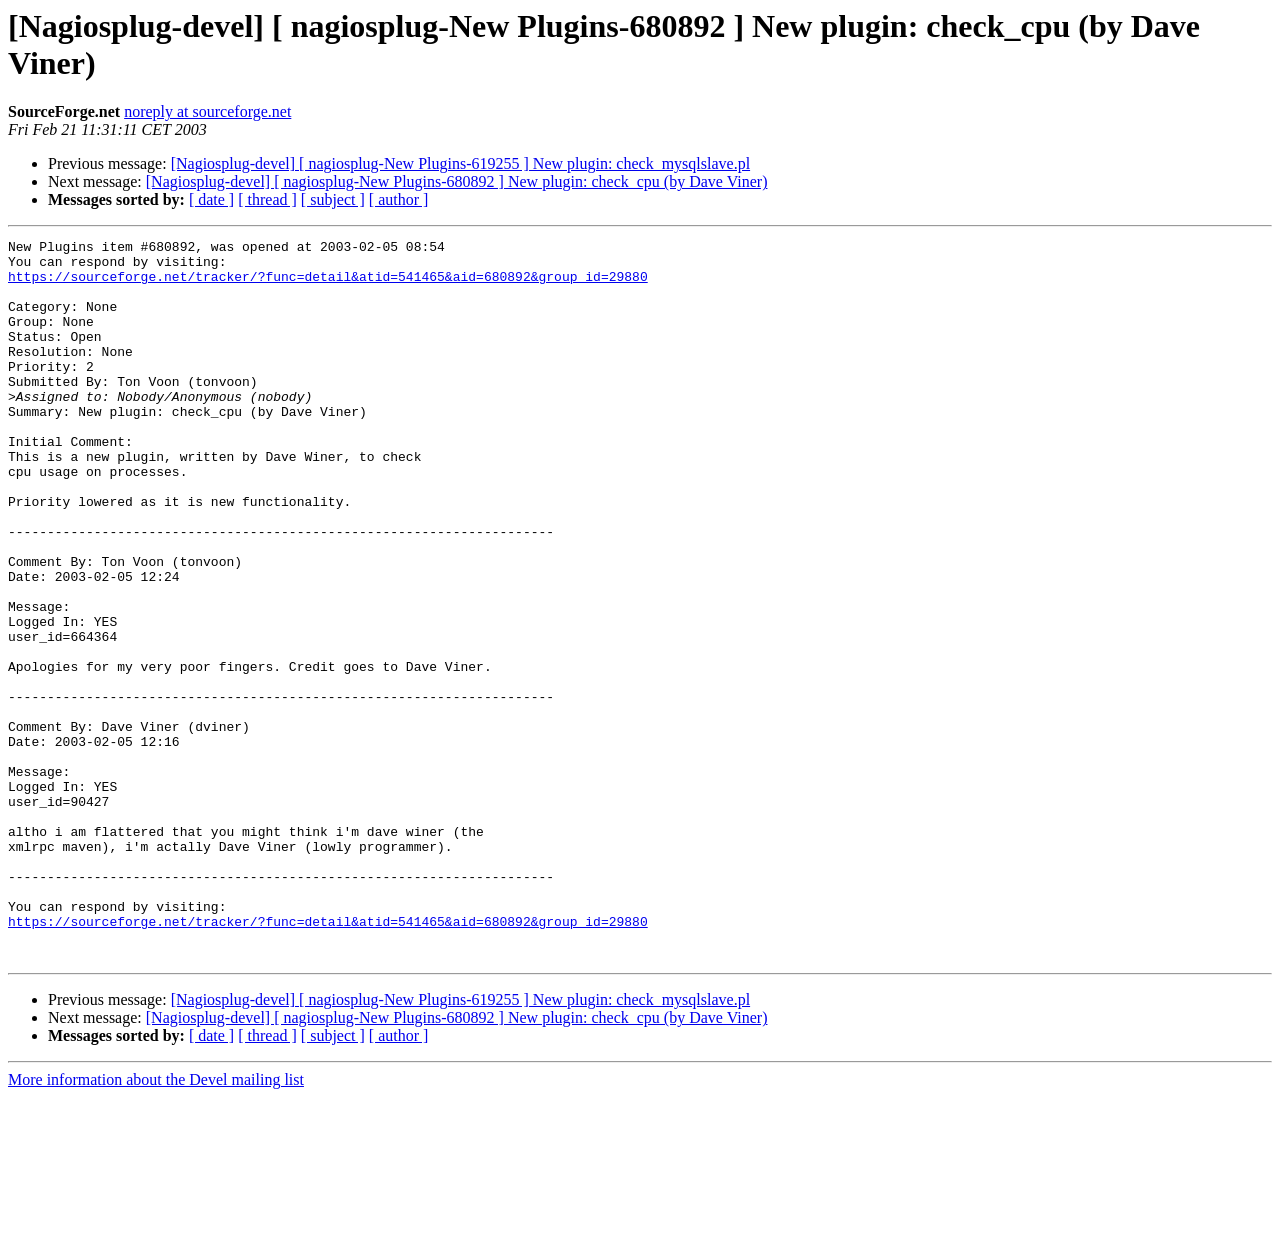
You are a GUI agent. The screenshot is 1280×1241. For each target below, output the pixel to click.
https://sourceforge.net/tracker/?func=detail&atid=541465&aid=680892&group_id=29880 (328, 285)
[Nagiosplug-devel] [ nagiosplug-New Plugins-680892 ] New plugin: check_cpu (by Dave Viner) (457, 181)
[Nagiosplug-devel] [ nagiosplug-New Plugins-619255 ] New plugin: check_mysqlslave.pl (460, 163)
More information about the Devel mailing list (156, 1223)
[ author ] (399, 199)
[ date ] (211, 199)
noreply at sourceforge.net (207, 111)
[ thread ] (267, 199)
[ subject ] (333, 199)
